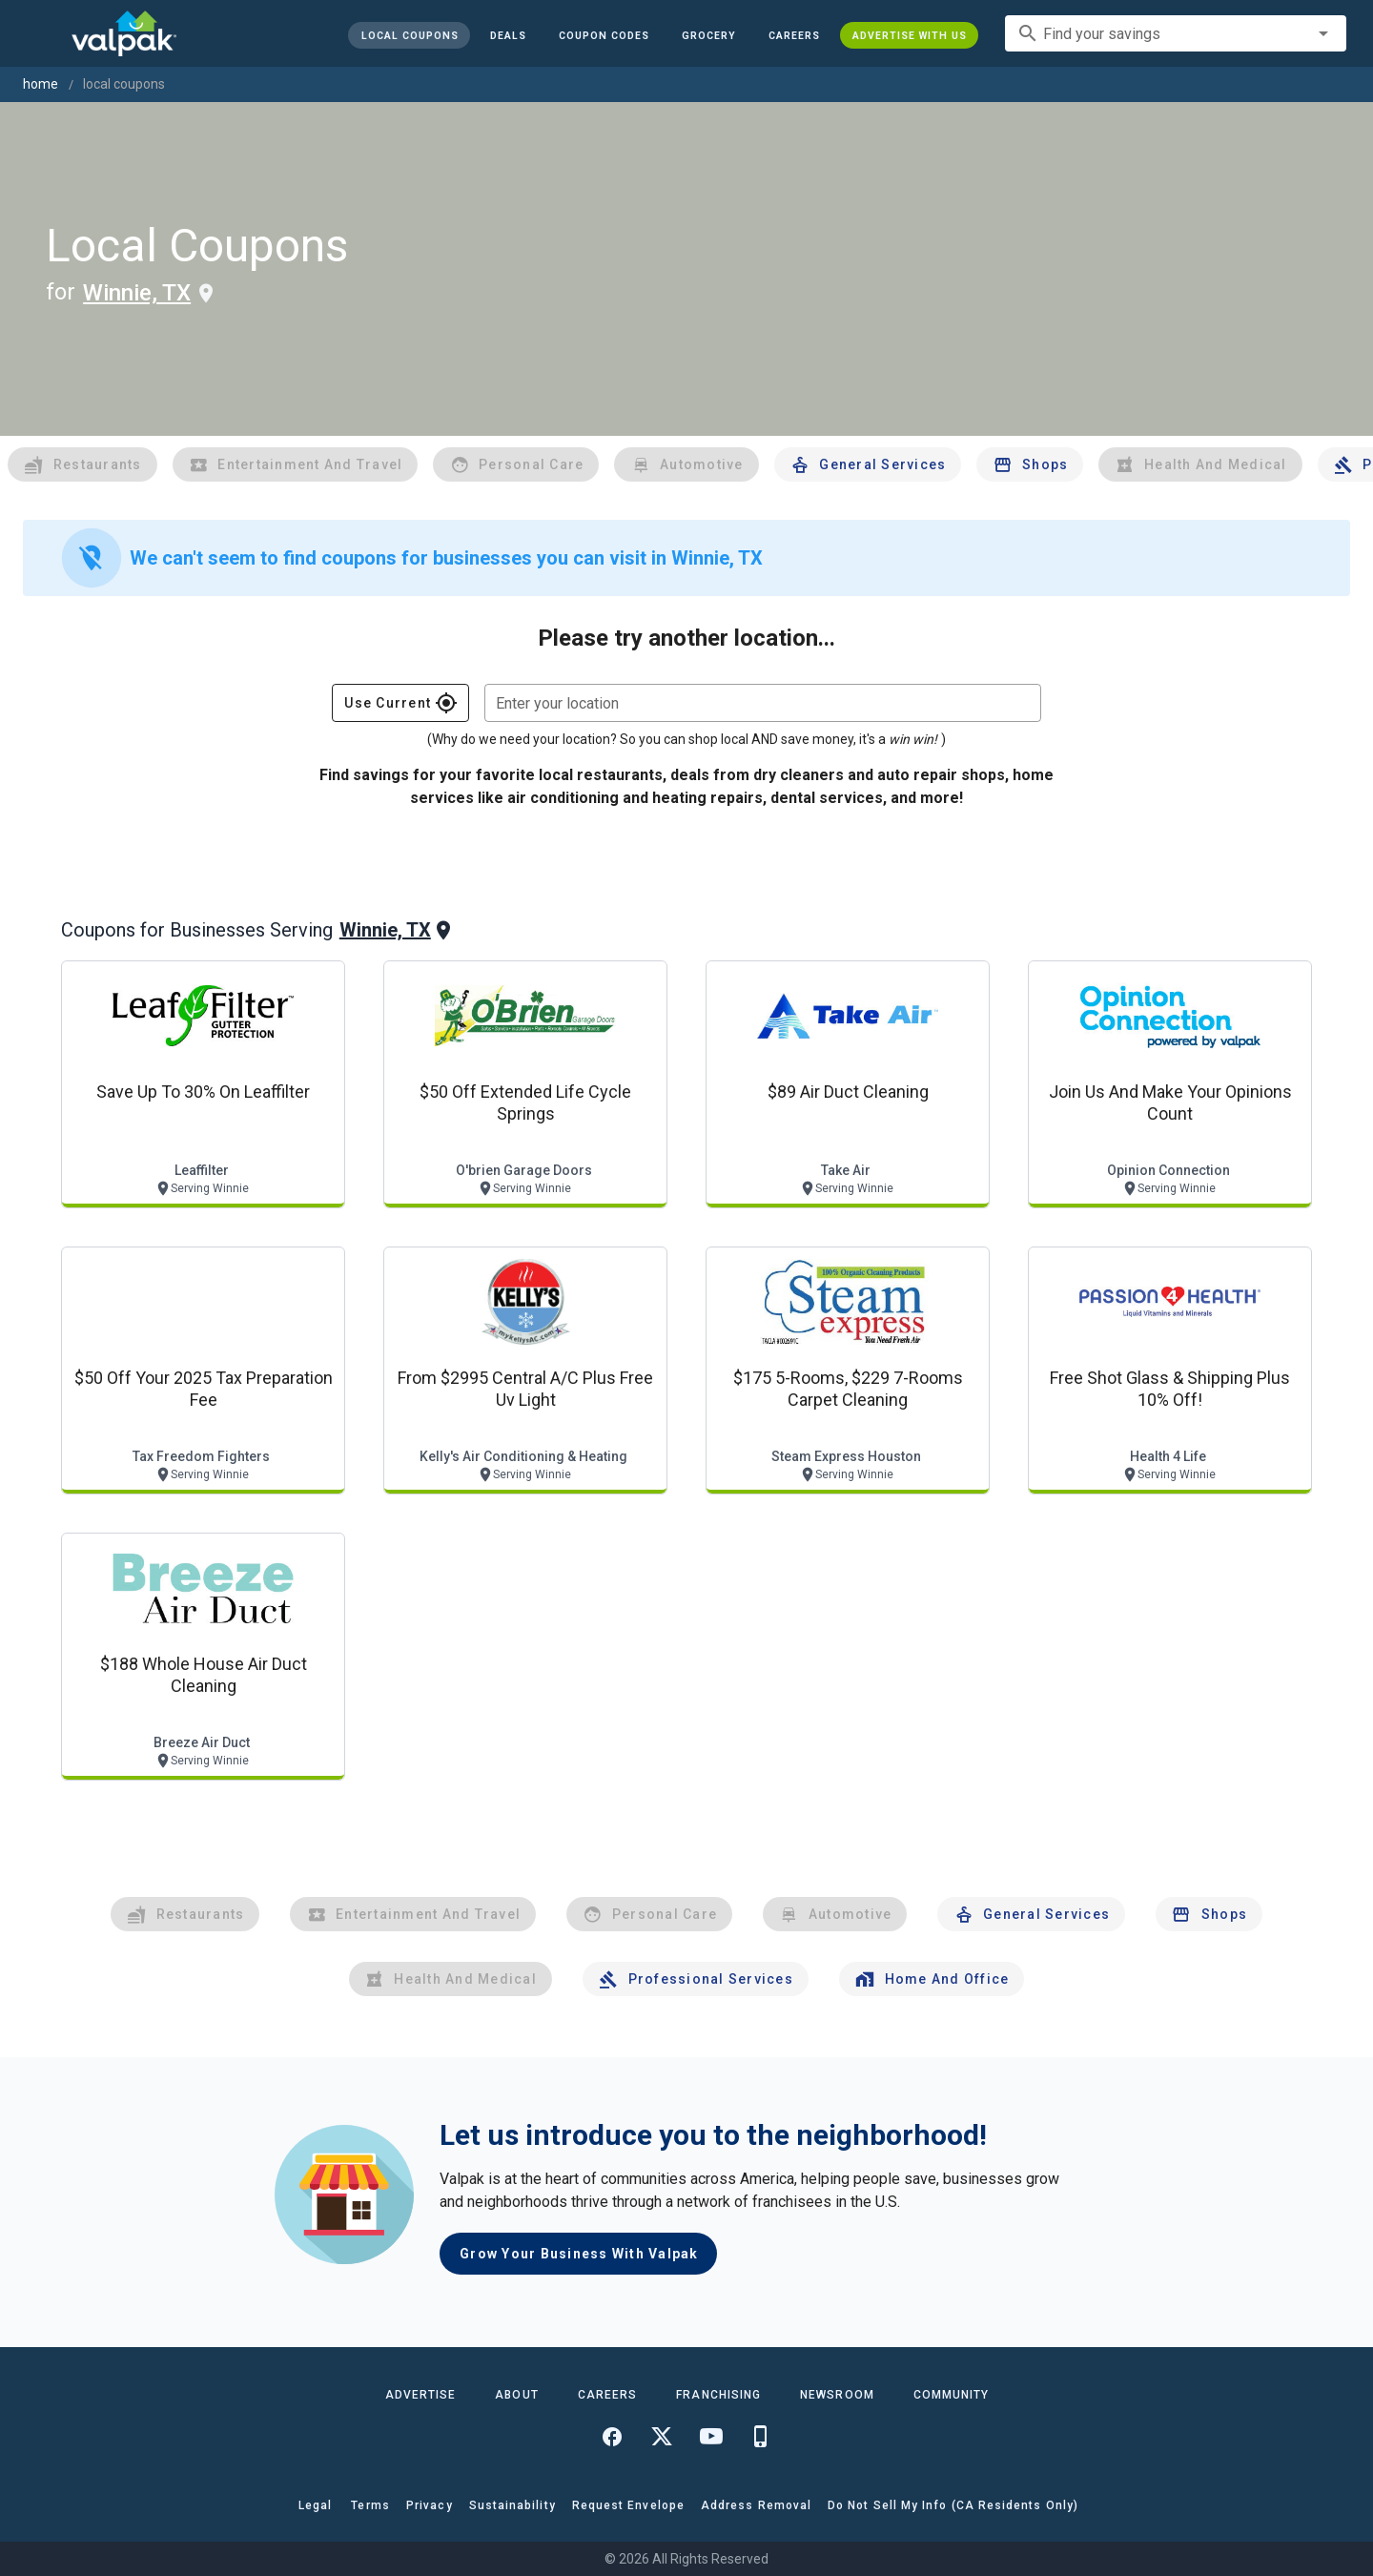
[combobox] (1175, 33)
